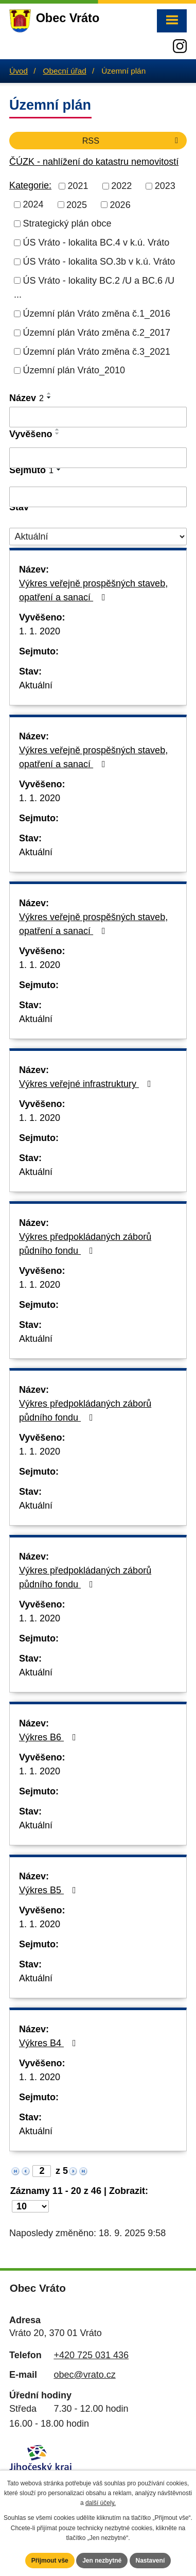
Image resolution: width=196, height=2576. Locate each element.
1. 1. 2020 (39, 631)
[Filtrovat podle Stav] (98, 537)
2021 (78, 186)
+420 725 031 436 (91, 2355)
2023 (165, 186)
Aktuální (35, 685)
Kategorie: (30, 185)
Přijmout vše (49, 2560)
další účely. (100, 2502)
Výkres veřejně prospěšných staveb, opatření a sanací (93, 590)
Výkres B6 (49, 1737)
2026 (120, 204)
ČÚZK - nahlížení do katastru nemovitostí (94, 162)
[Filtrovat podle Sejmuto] (98, 497)
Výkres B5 (49, 1890)
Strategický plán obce (67, 223)
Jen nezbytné (101, 2560)
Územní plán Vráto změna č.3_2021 (97, 351)
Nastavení (150, 2560)
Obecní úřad (64, 70)
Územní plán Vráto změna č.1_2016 (97, 313)
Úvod (18, 70)
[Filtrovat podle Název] (98, 417)
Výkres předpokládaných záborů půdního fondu (85, 1244)
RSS (132, 140)
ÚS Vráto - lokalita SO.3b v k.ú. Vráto (99, 261)
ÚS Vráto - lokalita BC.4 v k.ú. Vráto (96, 242)
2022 (121, 186)
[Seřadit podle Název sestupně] (49, 397)
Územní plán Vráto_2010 (74, 370)
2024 (33, 204)
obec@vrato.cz (84, 2375)
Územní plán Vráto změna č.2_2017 (97, 332)
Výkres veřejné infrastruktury (87, 1084)
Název (26, 398)
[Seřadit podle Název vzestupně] (49, 393)
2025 (76, 204)
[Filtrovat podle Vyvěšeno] (98, 457)
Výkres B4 (49, 2043)
